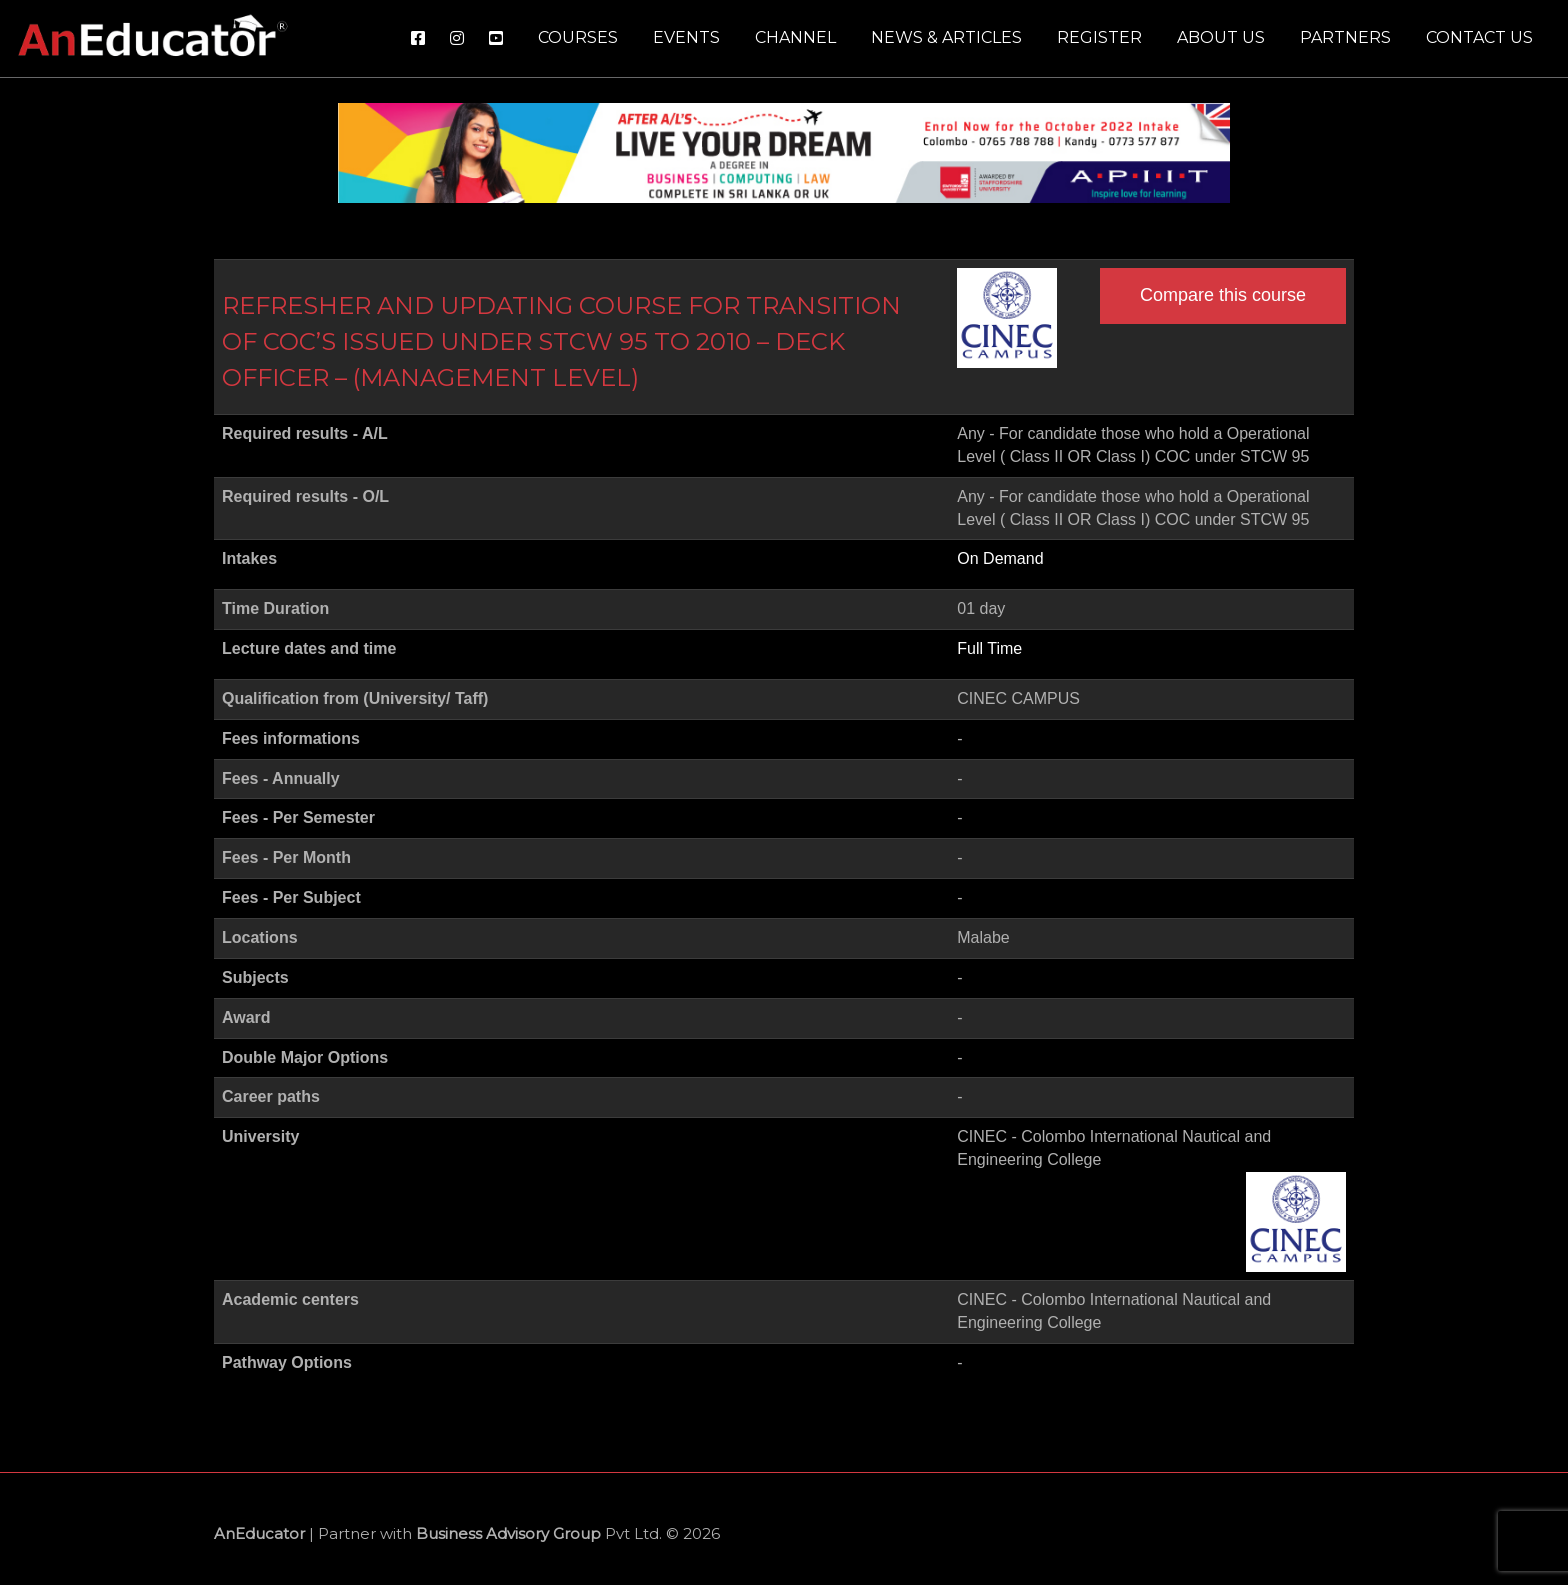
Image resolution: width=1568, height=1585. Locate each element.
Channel (795, 37)
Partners (1345, 37)
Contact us (1479, 37)
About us (1221, 37)
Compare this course (1223, 295)
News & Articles (946, 37)
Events (686, 37)
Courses (578, 37)
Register (1099, 37)
